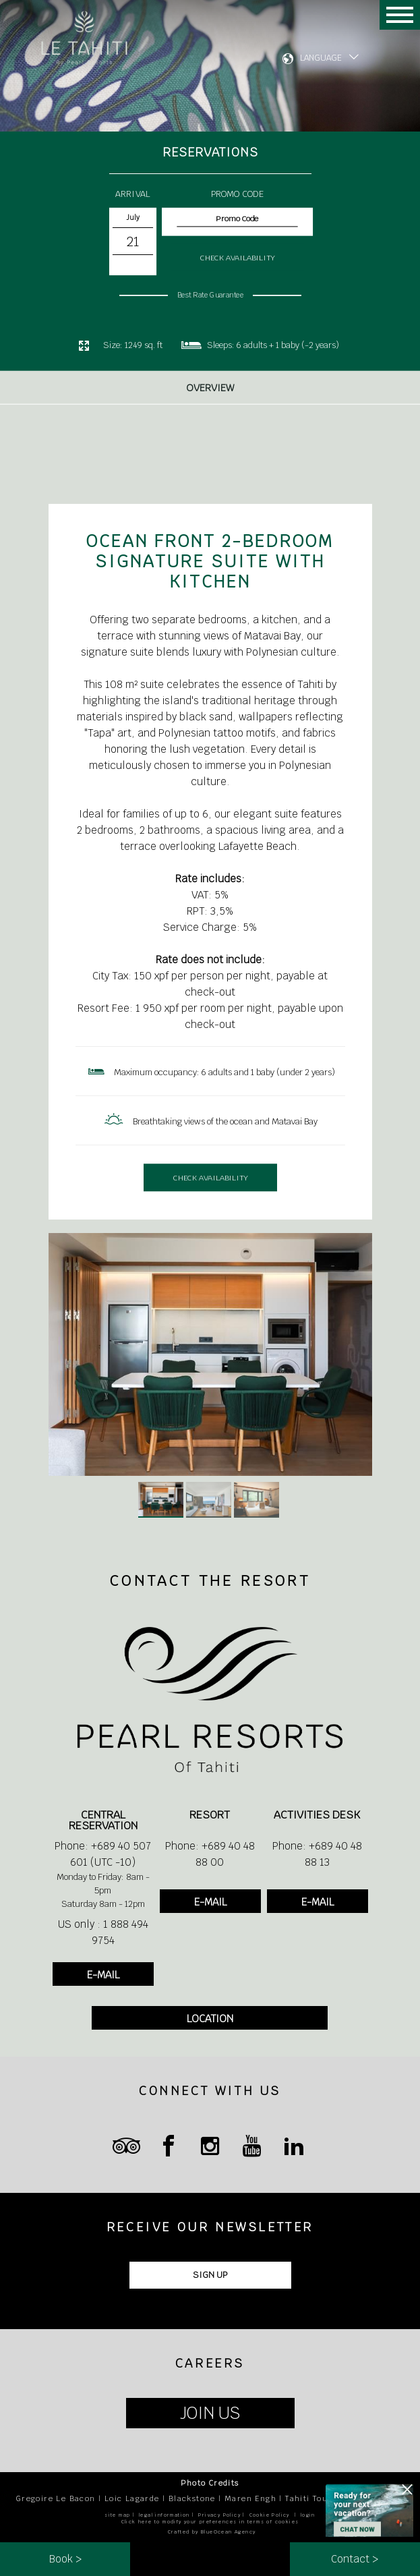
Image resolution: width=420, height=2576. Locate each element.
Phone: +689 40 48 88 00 (210, 1853)
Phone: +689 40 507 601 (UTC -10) (103, 1853)
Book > (65, 2558)
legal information (164, 2515)
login (308, 2515)
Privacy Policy (219, 2515)
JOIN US (210, 2413)
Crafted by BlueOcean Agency (212, 2532)
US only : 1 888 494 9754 (103, 1932)
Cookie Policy (269, 2515)
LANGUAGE (321, 58)
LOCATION (210, 2018)
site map (117, 2515)
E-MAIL (103, 1974)
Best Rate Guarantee (210, 294)
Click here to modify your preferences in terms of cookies (210, 2522)
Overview (210, 395)
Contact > (354, 2558)
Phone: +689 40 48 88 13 (317, 1853)
